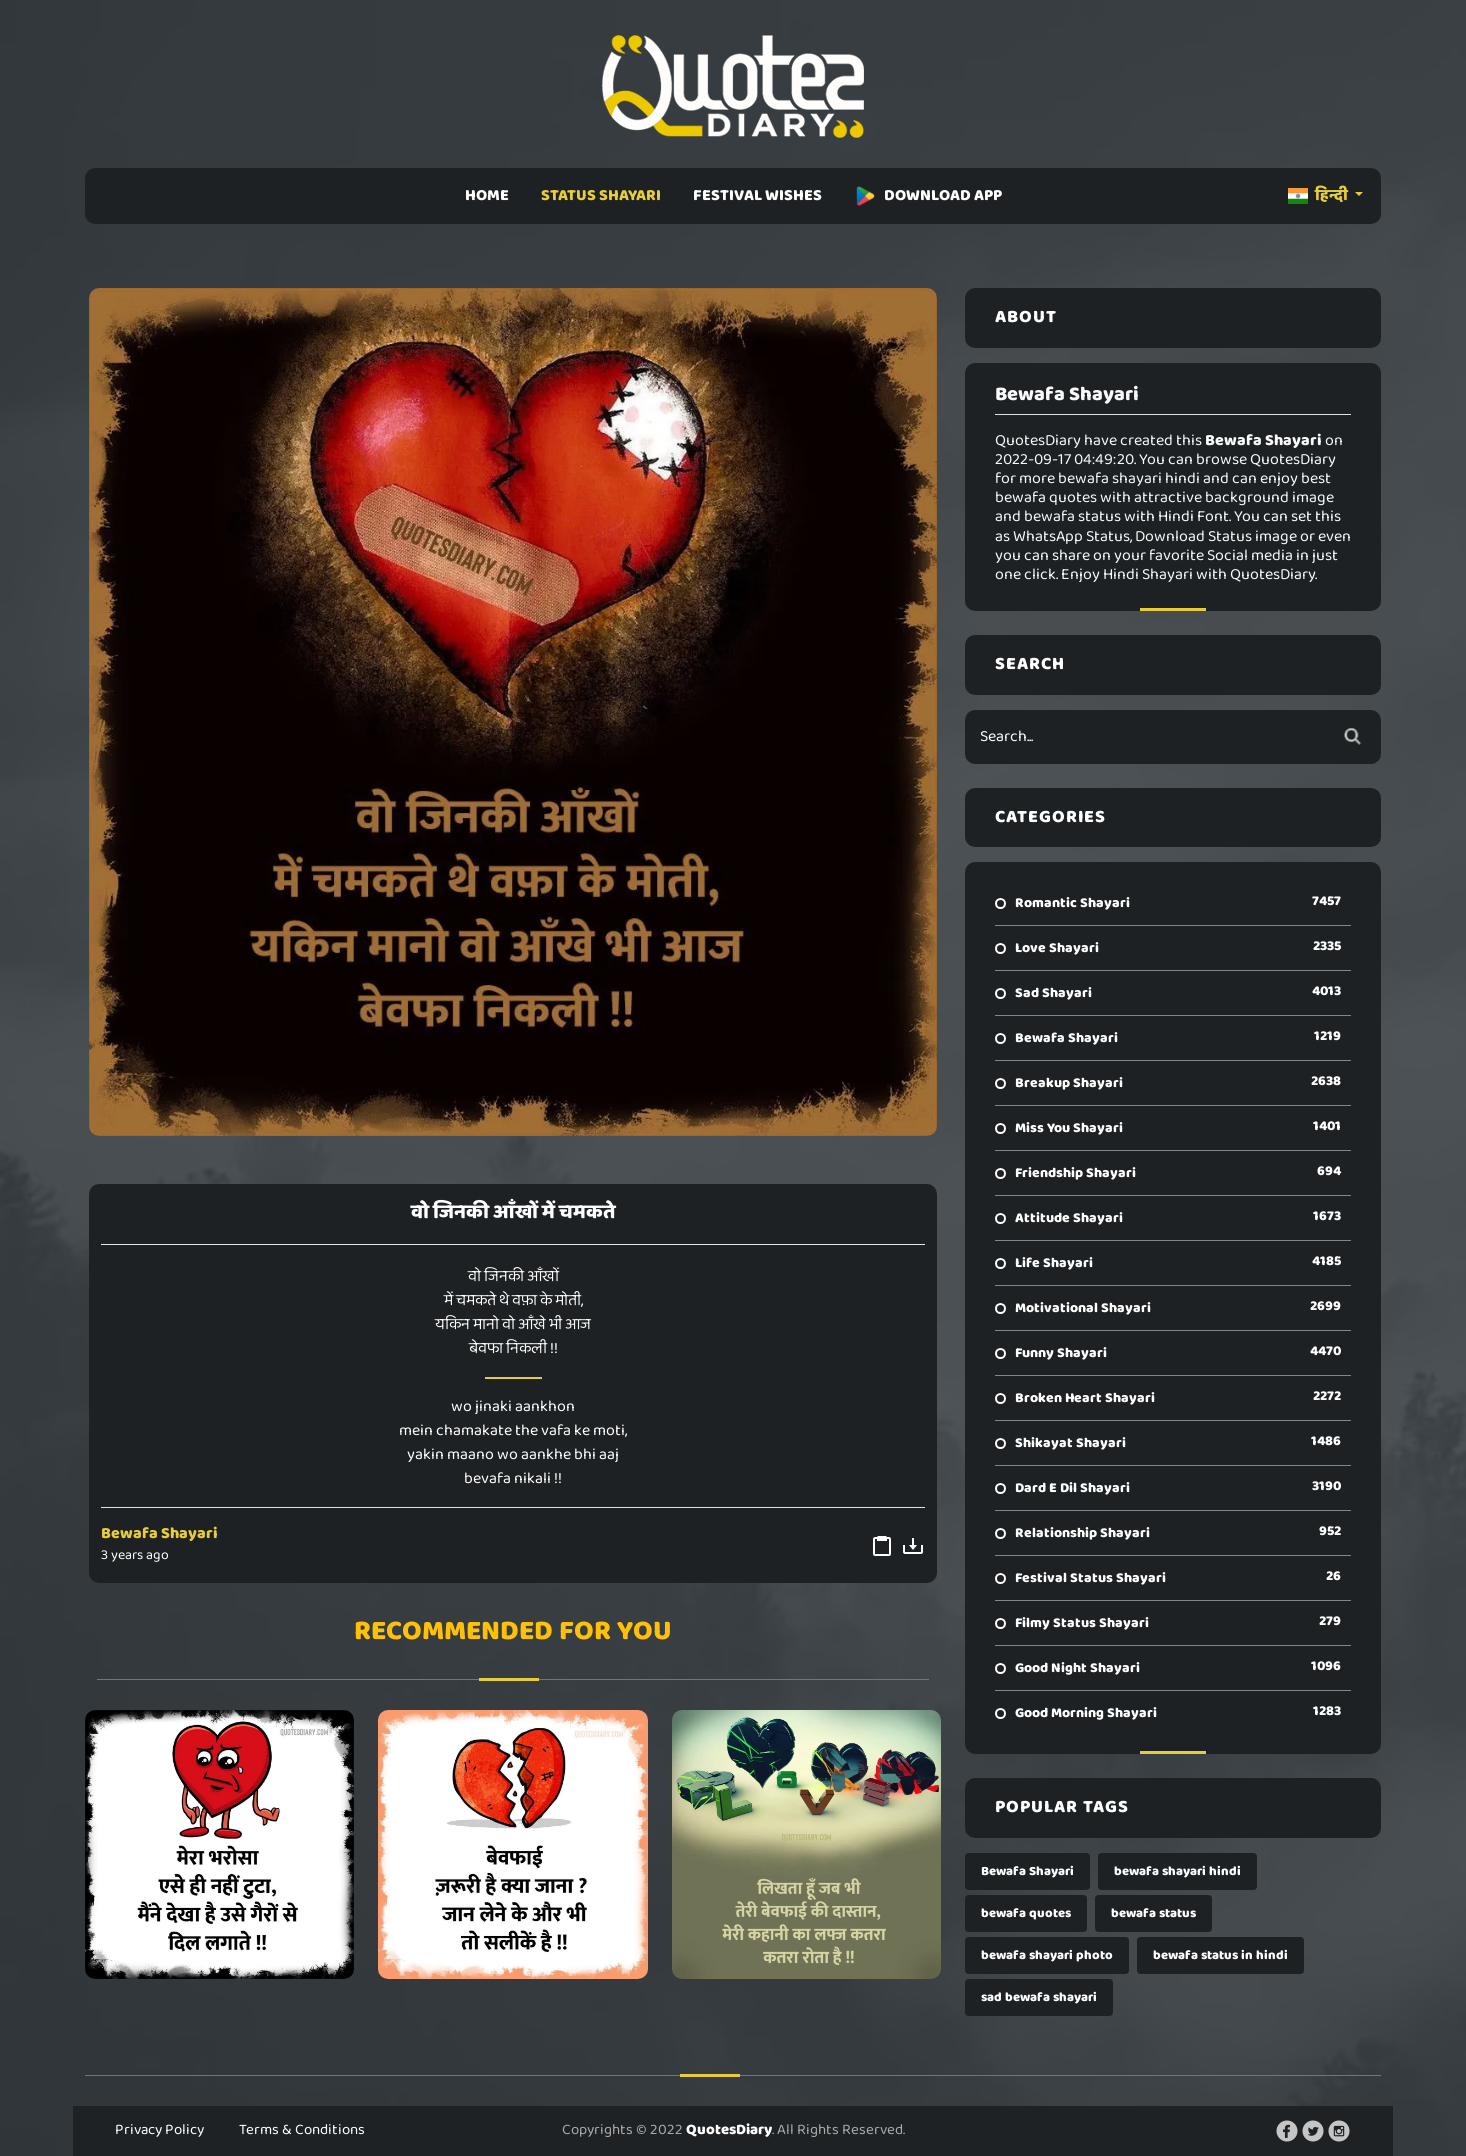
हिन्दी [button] (1319, 195)
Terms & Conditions (302, 2130)
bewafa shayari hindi (1177, 1871)
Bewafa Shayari (159, 1533)
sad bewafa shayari (1039, 1997)
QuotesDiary (729, 2130)
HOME (487, 195)
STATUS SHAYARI (601, 195)
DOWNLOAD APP (928, 195)
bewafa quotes (1026, 1913)
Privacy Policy (159, 2130)
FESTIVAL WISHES (757, 195)
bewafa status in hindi (1220, 1955)
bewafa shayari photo (1047, 1955)
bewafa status (1153, 1913)
